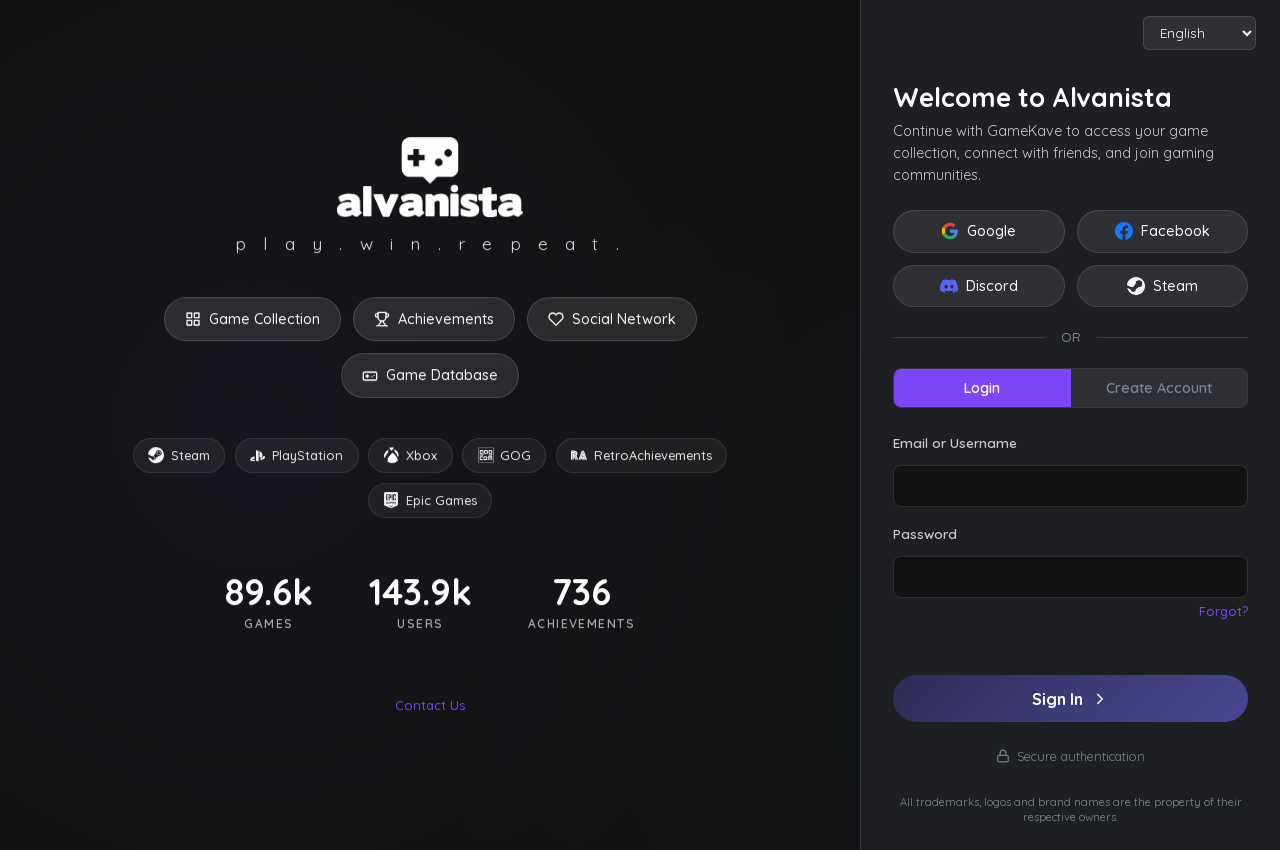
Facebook (1162, 231)
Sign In (1070, 699)
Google (978, 231)
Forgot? (1223, 611)
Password (925, 533)
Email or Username (955, 442)
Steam (1162, 286)
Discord (979, 286)
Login (982, 388)
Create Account (1159, 388)
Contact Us (430, 708)
